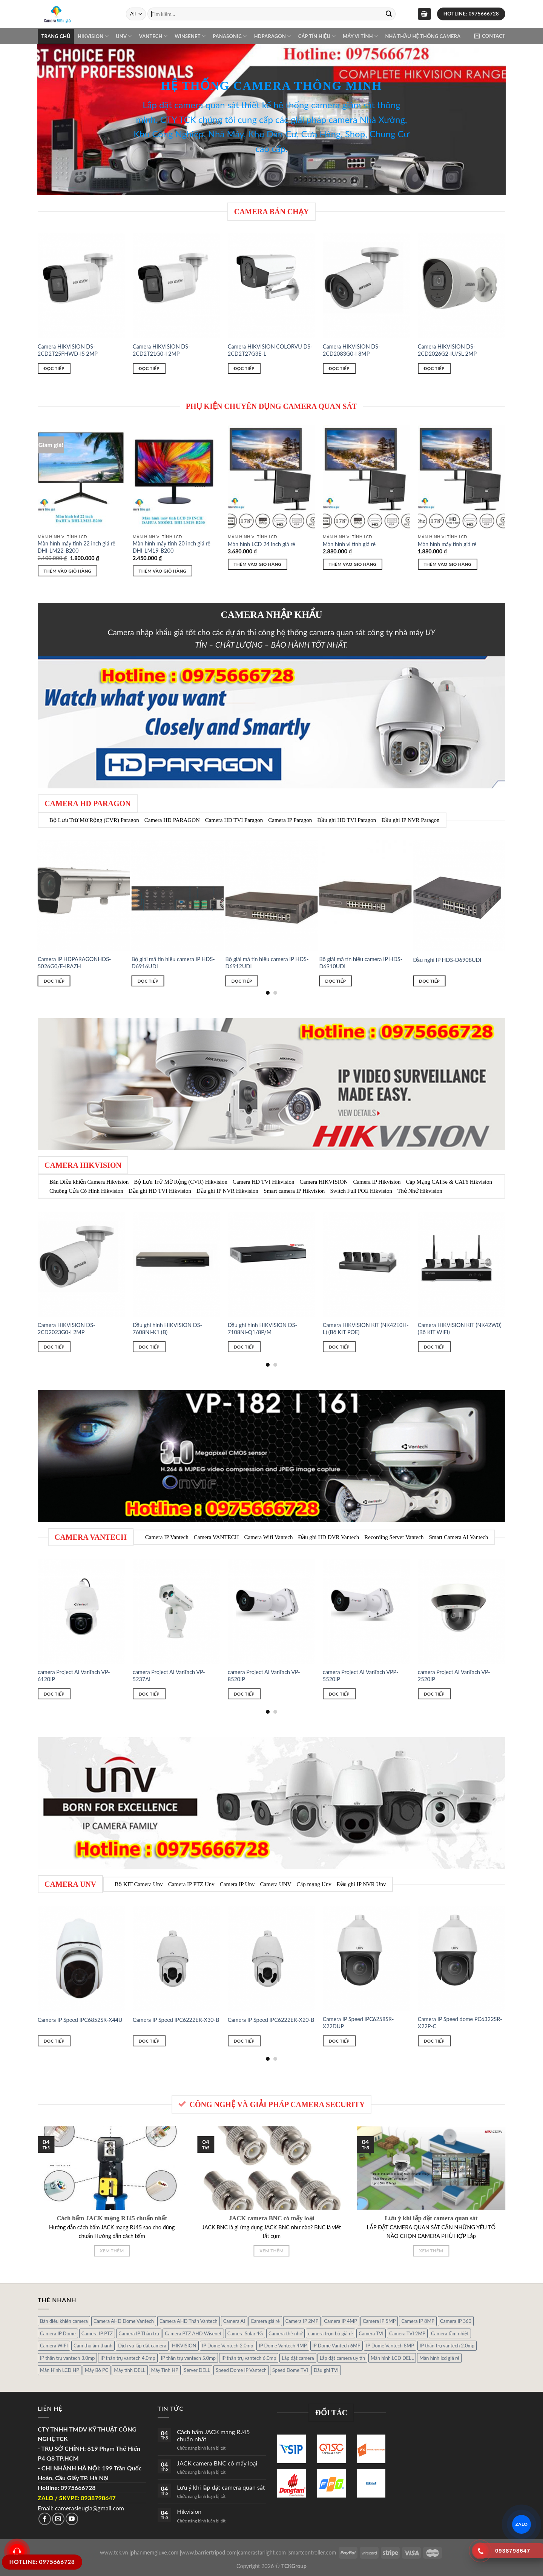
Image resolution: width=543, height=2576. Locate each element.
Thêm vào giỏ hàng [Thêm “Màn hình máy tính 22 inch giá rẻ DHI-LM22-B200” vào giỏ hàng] (68, 570)
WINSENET (190, 36)
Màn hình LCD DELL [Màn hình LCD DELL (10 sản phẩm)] (392, 2358)
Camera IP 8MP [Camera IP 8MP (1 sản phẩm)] (417, 2321)
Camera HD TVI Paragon (234, 820)
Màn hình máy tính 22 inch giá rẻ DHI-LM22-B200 (76, 547)
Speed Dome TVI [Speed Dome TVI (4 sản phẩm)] (290, 2370)
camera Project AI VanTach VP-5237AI (169, 1675)
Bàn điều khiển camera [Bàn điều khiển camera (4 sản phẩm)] (64, 2321)
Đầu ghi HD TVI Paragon (346, 820)
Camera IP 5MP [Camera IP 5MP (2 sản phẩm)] (379, 2321)
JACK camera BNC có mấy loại (217, 2463)
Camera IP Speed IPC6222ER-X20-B (271, 2020)
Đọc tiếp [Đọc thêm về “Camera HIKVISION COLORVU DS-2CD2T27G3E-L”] (244, 368)
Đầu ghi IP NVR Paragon (410, 820)
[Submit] (388, 14)
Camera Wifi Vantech (268, 1537)
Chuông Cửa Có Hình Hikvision (86, 1191)
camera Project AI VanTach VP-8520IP (264, 1675)
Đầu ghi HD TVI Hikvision (160, 1191)
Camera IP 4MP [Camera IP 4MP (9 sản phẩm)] (340, 2321)
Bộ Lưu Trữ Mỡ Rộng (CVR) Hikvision (180, 1182)
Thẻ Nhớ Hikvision (419, 1191)
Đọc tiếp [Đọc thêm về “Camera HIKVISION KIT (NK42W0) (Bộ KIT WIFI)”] (434, 1346)
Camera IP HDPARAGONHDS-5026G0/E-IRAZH (74, 962)
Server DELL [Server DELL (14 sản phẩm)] (197, 2370)
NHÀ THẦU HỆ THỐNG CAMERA (422, 36)
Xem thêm (112, 2250)
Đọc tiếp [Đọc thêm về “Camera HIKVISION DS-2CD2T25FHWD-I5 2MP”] (54, 368)
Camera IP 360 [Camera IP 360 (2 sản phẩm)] (455, 2321)
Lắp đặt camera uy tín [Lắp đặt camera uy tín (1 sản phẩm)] (342, 2358)
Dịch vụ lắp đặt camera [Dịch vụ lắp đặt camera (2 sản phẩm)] (142, 2346)
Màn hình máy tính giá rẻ (447, 544)
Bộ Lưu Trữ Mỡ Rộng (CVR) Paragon (94, 820)
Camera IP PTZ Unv (191, 1884)
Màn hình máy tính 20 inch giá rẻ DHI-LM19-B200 (171, 547)
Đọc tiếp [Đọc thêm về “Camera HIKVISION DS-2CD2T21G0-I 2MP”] (149, 368)
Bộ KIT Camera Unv (139, 1884)
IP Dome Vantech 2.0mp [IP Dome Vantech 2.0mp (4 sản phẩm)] (227, 2346)
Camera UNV (275, 1884)
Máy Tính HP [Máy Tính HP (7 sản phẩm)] (164, 2370)
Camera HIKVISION (323, 1182)
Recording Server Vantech (393, 1537)
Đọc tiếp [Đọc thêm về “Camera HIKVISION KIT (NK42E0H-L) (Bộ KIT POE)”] (339, 1346)
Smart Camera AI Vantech (458, 1537)
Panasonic (230, 36)
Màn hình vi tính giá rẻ (349, 544)
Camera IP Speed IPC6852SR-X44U (80, 2020)
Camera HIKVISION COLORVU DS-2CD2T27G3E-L (270, 350)
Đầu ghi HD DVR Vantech (328, 1537)
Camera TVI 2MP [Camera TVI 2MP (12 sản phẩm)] (407, 2333)
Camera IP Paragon (290, 820)
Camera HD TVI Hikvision (263, 1182)
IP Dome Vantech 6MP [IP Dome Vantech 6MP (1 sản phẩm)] (336, 2346)
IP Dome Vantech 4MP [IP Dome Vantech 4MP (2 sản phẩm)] (283, 2346)
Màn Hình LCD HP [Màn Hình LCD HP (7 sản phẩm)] (59, 2370)
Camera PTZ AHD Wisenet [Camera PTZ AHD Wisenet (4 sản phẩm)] (193, 2333)
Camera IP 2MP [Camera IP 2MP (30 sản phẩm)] (302, 2321)
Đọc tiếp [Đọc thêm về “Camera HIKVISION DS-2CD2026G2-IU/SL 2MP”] (434, 368)
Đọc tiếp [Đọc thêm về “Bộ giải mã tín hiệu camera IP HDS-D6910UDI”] (335, 980)
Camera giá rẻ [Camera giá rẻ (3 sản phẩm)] (265, 2321)
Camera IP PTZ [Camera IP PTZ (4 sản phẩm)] (97, 2333)
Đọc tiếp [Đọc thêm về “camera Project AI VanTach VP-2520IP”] (434, 1693)
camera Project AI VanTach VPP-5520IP (360, 1675)
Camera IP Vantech (167, 1537)
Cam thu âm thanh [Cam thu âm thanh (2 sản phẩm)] (93, 2346)
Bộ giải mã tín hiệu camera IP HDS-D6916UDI (173, 962)
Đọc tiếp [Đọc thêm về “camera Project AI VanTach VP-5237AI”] (149, 1693)
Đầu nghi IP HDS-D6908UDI (447, 960)
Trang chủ (56, 36)
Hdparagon (272, 36)
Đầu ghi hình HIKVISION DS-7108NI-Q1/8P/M (262, 1328)
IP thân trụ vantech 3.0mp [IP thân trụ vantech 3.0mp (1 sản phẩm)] (67, 2358)
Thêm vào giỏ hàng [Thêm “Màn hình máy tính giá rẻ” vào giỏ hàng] (448, 564)
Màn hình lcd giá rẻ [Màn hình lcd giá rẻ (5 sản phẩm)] (439, 2358)
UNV (124, 36)
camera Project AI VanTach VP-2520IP (454, 1675)
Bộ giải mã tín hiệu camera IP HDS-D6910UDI (360, 962)
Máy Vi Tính (360, 36)
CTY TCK (178, 119)
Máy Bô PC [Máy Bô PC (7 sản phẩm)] (96, 2370)
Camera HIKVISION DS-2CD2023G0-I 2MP (66, 1328)
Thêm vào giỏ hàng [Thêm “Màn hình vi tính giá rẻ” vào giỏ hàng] (353, 564)
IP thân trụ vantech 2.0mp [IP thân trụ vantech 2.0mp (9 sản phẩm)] (447, 2346)
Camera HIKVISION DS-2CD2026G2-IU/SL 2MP (447, 350)
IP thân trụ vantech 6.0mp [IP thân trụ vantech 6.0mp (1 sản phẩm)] (248, 2358)
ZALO (522, 2524)
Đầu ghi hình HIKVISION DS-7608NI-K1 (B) (167, 1328)
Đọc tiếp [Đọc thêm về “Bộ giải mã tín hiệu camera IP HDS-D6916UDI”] (148, 980)
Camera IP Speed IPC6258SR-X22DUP (358, 2022)
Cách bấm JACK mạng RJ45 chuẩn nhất (213, 2435)
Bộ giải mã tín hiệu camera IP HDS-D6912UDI (267, 962)
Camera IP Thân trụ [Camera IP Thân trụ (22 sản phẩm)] (138, 2333)
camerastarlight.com (262, 2552)
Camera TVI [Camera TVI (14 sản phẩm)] (371, 2333)
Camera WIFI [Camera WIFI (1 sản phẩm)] (54, 2346)
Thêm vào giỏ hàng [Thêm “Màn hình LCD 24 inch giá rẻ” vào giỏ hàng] (258, 564)
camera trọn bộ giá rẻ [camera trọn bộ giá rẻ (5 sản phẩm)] (330, 2333)
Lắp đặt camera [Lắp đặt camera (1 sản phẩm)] (298, 2358)
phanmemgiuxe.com (154, 2552)
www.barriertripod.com (208, 2552)
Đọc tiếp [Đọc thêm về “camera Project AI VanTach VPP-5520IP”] (339, 1693)
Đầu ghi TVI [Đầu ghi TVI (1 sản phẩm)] (326, 2370)
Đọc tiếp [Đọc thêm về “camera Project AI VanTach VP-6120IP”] (54, 1693)
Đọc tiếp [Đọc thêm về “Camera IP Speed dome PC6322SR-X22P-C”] (434, 2040)
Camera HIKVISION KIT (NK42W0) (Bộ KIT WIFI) (460, 1328)
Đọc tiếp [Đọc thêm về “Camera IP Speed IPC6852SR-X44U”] (54, 2040)
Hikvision (93, 36)
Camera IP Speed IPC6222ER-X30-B (176, 2020)
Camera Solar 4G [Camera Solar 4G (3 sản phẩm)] (245, 2333)
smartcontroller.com (312, 2552)
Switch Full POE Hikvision (361, 1191)
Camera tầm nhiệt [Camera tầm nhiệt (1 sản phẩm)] (450, 2333)
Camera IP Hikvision (376, 1182)
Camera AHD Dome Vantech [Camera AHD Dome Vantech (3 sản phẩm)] (124, 2321)
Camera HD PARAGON (172, 820)
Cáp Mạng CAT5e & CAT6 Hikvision (449, 1182)
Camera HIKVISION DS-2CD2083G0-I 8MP (351, 350)
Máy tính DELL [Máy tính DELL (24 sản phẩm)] (129, 2370)
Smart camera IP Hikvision (294, 1191)
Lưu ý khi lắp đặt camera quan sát (221, 2487)
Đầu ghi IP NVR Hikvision (227, 1191)
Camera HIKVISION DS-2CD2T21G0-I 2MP (161, 350)
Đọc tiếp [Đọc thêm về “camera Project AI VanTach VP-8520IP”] (244, 1693)
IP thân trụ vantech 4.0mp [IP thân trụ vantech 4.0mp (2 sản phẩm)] (127, 2358)
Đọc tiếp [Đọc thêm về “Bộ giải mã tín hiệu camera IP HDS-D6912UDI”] (241, 980)
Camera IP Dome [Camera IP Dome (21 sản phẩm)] (58, 2333)
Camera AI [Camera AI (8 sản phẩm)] (234, 2321)
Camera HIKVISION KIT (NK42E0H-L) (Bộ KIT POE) (366, 1328)
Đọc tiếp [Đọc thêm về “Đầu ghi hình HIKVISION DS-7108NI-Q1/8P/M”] (244, 1346)
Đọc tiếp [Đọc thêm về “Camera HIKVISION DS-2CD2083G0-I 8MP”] (339, 368)
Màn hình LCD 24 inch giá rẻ (261, 544)
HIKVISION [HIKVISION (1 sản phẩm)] (184, 2346)
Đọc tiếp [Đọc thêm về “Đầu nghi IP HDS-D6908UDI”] (429, 980)
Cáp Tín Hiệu (317, 36)
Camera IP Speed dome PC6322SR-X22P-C (460, 2022)
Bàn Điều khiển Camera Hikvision (89, 1182)
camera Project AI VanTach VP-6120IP (74, 1675)
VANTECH (153, 36)
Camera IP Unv (237, 1884)
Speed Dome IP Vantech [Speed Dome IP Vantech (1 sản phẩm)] (241, 2370)
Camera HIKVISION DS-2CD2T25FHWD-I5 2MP (68, 350)
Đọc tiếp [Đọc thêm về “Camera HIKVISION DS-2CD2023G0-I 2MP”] (54, 1346)
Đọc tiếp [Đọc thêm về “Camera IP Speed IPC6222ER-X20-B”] (244, 2040)
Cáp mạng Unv (314, 1884)
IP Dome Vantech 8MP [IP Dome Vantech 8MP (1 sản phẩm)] (390, 2346)
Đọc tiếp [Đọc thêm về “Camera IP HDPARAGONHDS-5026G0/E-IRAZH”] (54, 980)
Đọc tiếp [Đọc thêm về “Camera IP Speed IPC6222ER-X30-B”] (149, 2040)
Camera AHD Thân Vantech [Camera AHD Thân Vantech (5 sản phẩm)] (189, 2321)
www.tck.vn (114, 2552)
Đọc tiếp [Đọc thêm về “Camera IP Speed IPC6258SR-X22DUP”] (339, 2040)
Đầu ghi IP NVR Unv (361, 1884)
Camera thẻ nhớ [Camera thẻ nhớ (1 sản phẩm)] (285, 2333)
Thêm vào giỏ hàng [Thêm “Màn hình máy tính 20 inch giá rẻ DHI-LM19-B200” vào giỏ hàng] (163, 570)
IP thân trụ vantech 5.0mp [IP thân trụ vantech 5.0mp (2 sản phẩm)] (188, 2358)
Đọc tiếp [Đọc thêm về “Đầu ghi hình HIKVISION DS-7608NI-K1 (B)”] (149, 1346)
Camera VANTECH (216, 1537)
